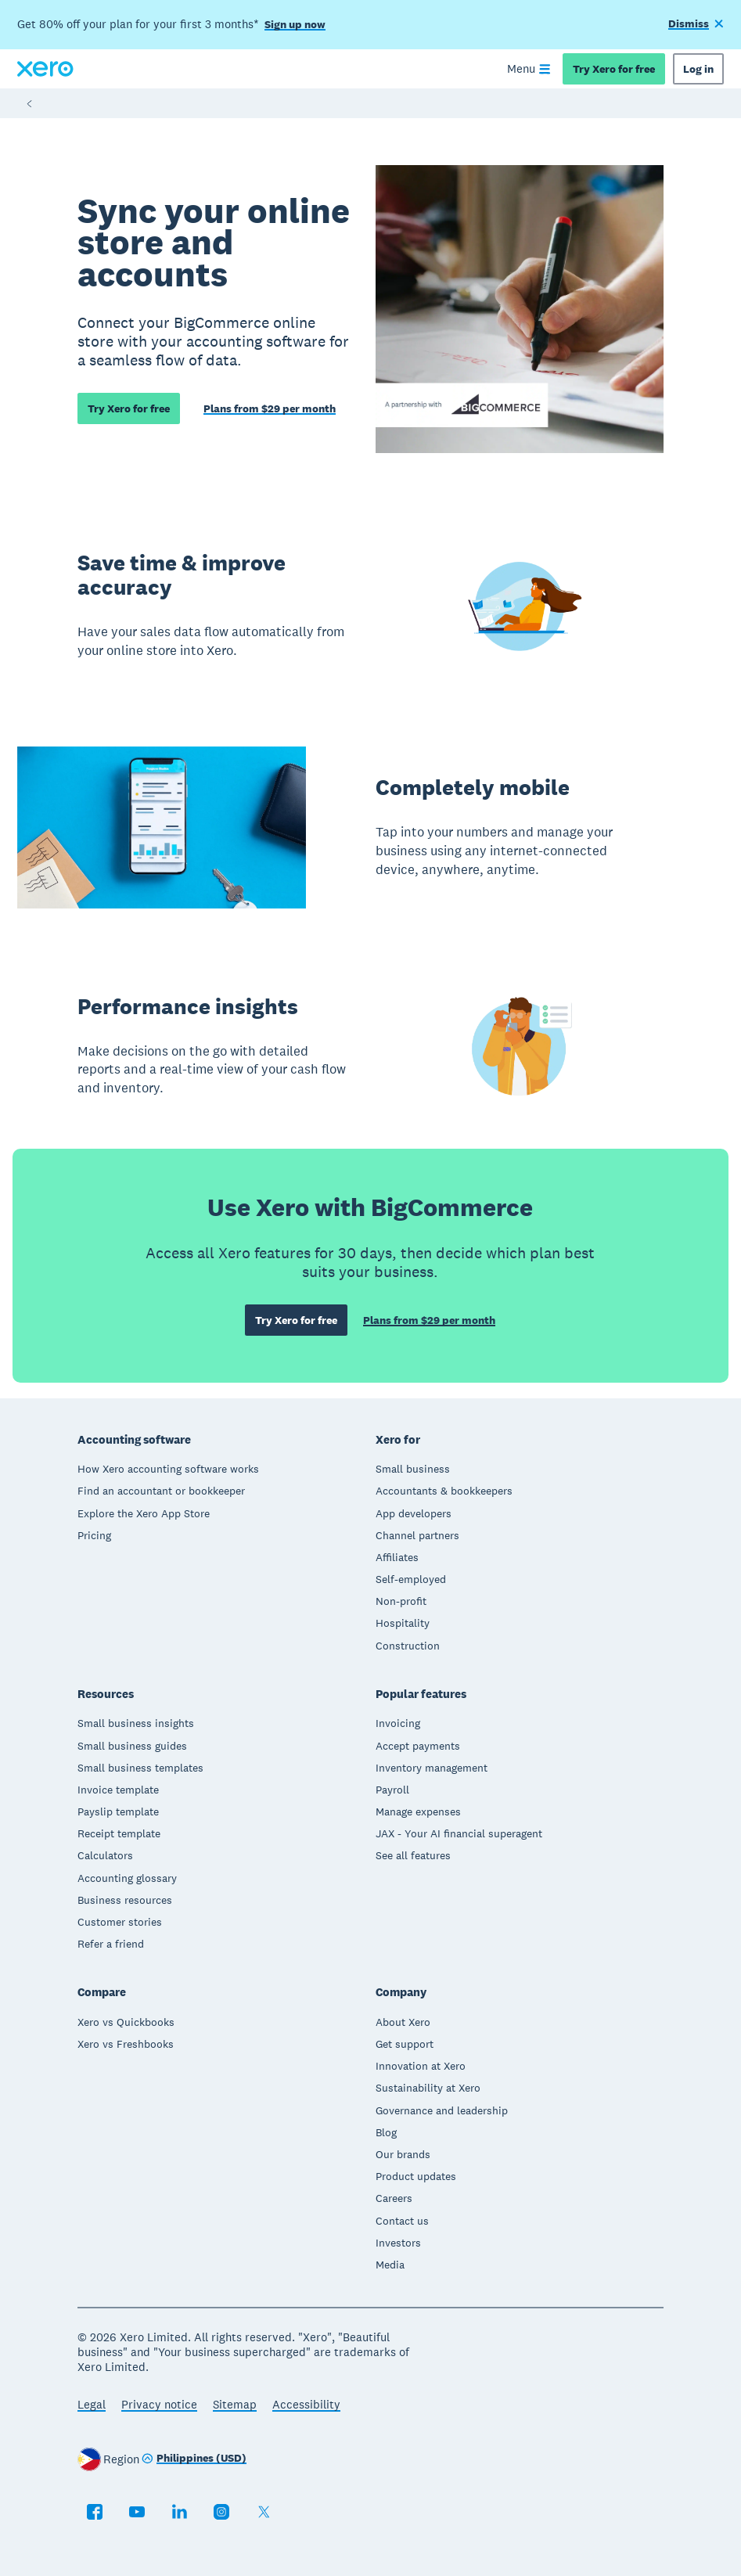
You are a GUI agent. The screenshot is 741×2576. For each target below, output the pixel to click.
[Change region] (194, 2459)
